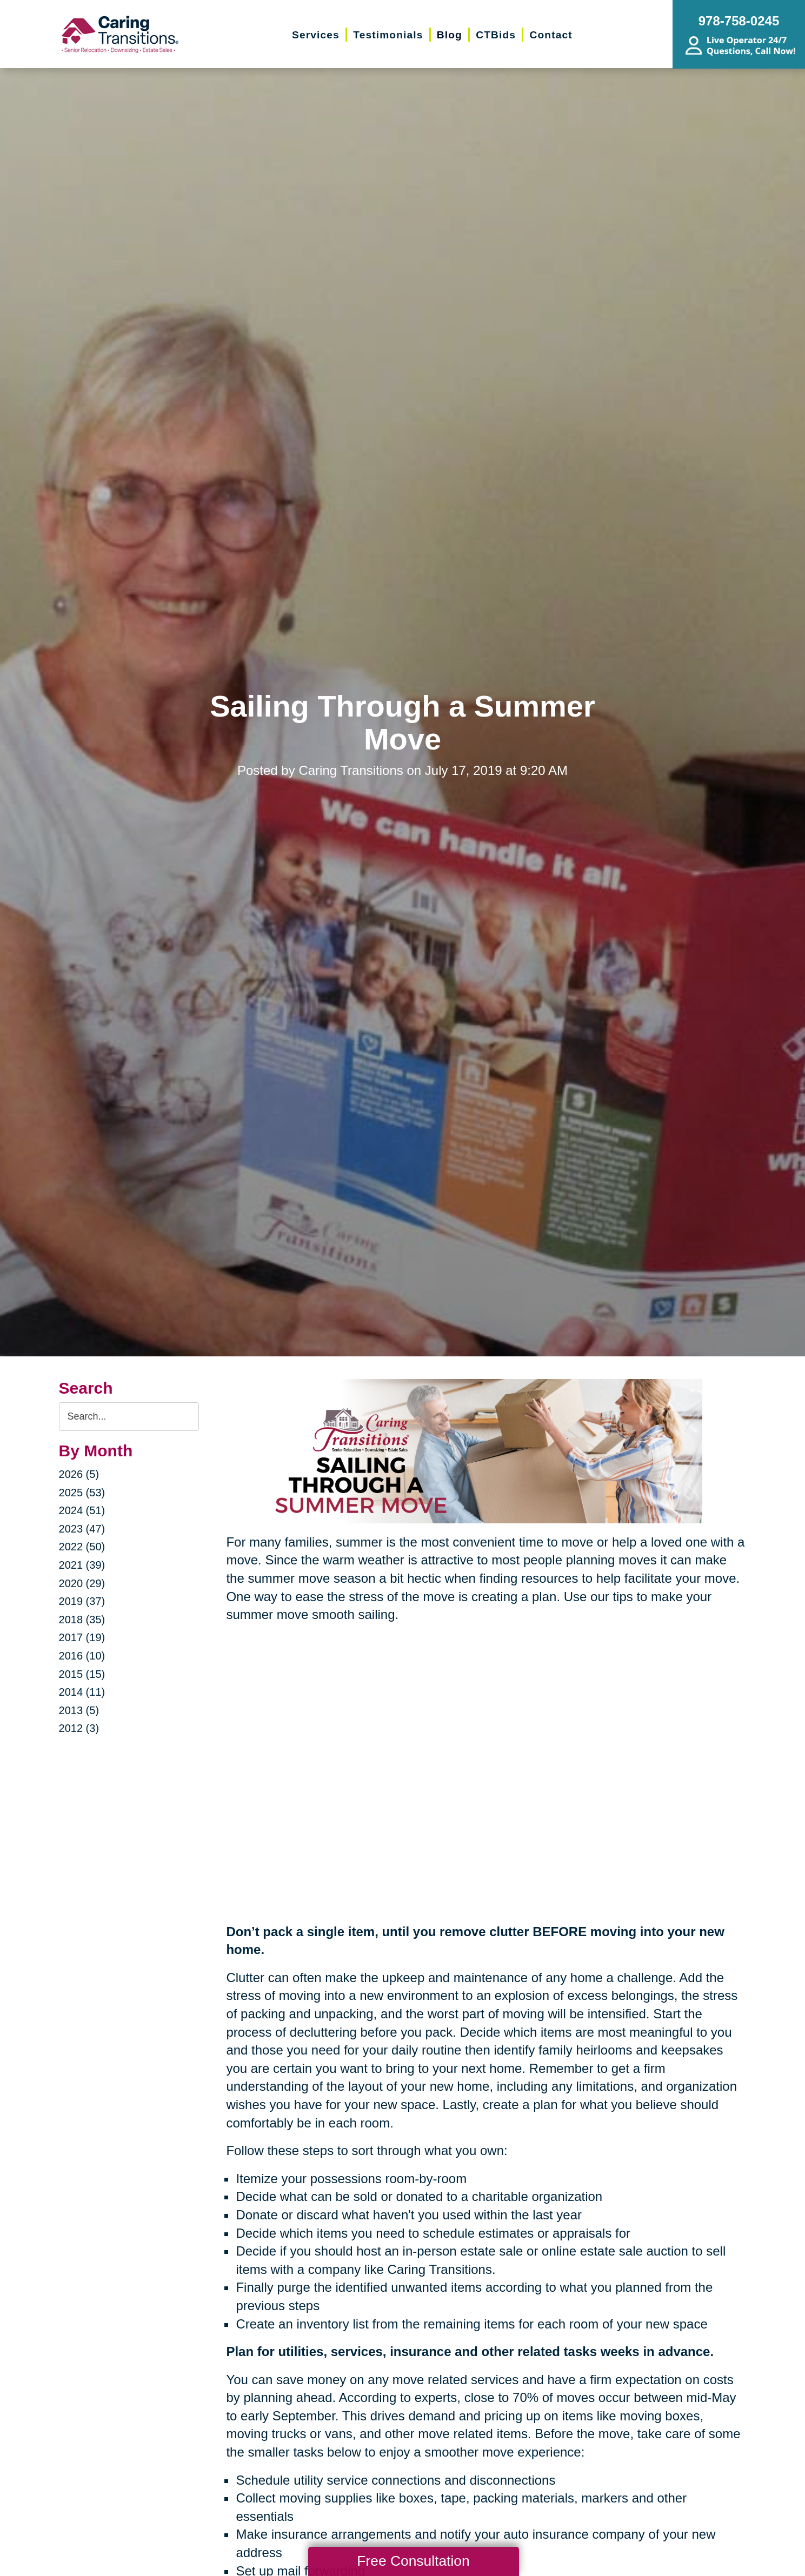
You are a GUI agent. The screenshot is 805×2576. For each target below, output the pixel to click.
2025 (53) (82, 1492)
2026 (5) (79, 1474)
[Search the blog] (129, 1416)
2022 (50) (82, 1547)
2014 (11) (82, 1692)
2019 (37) (82, 1601)
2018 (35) (82, 1619)
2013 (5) (79, 1710)
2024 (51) (82, 1510)
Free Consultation (413, 2561)
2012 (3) (79, 1728)
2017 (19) (82, 1637)
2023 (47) (82, 1529)
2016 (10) (82, 1656)
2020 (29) (82, 1583)
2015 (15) (82, 1674)
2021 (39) (82, 1565)
